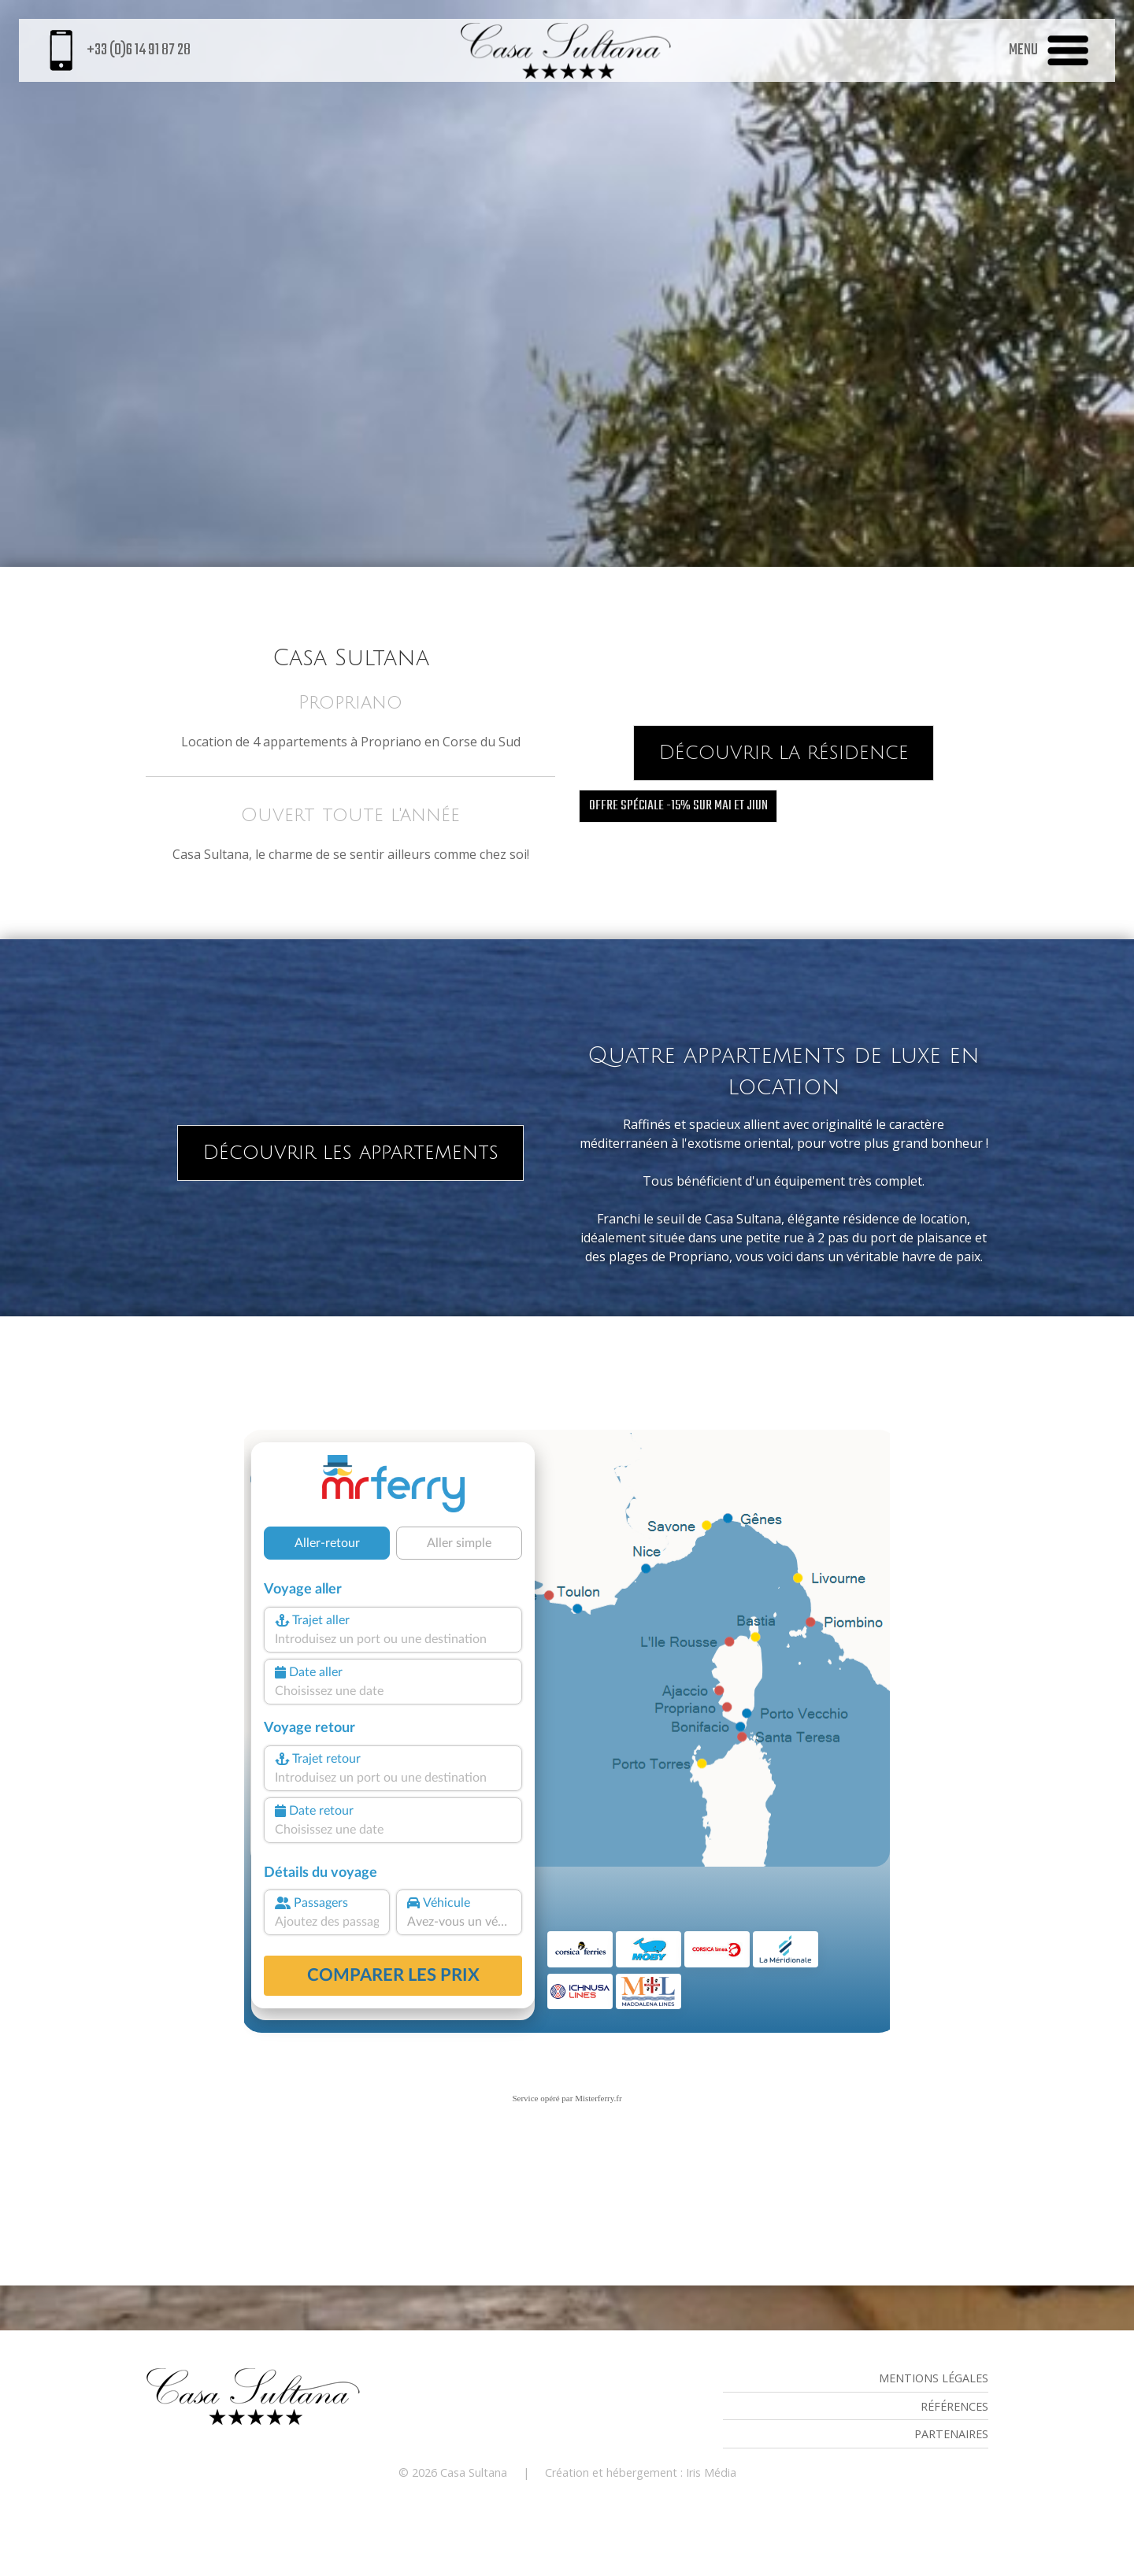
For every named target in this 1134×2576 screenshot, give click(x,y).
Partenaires (951, 2433)
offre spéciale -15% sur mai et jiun (678, 805)
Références (954, 2406)
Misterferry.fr (598, 2098)
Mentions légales (933, 2378)
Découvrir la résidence (783, 753)
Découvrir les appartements (350, 1153)
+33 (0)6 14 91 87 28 (117, 50)
